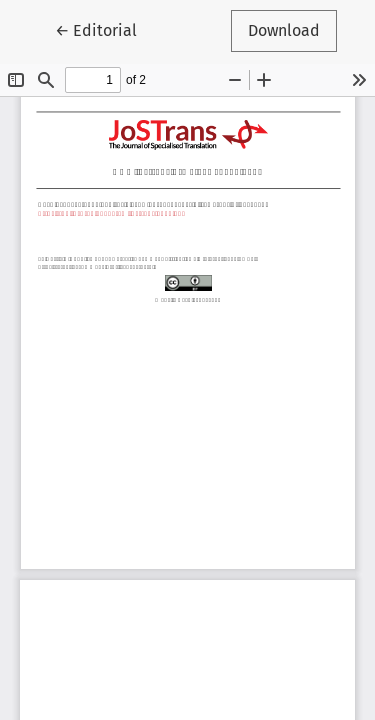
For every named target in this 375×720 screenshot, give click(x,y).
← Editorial (104, 29)
